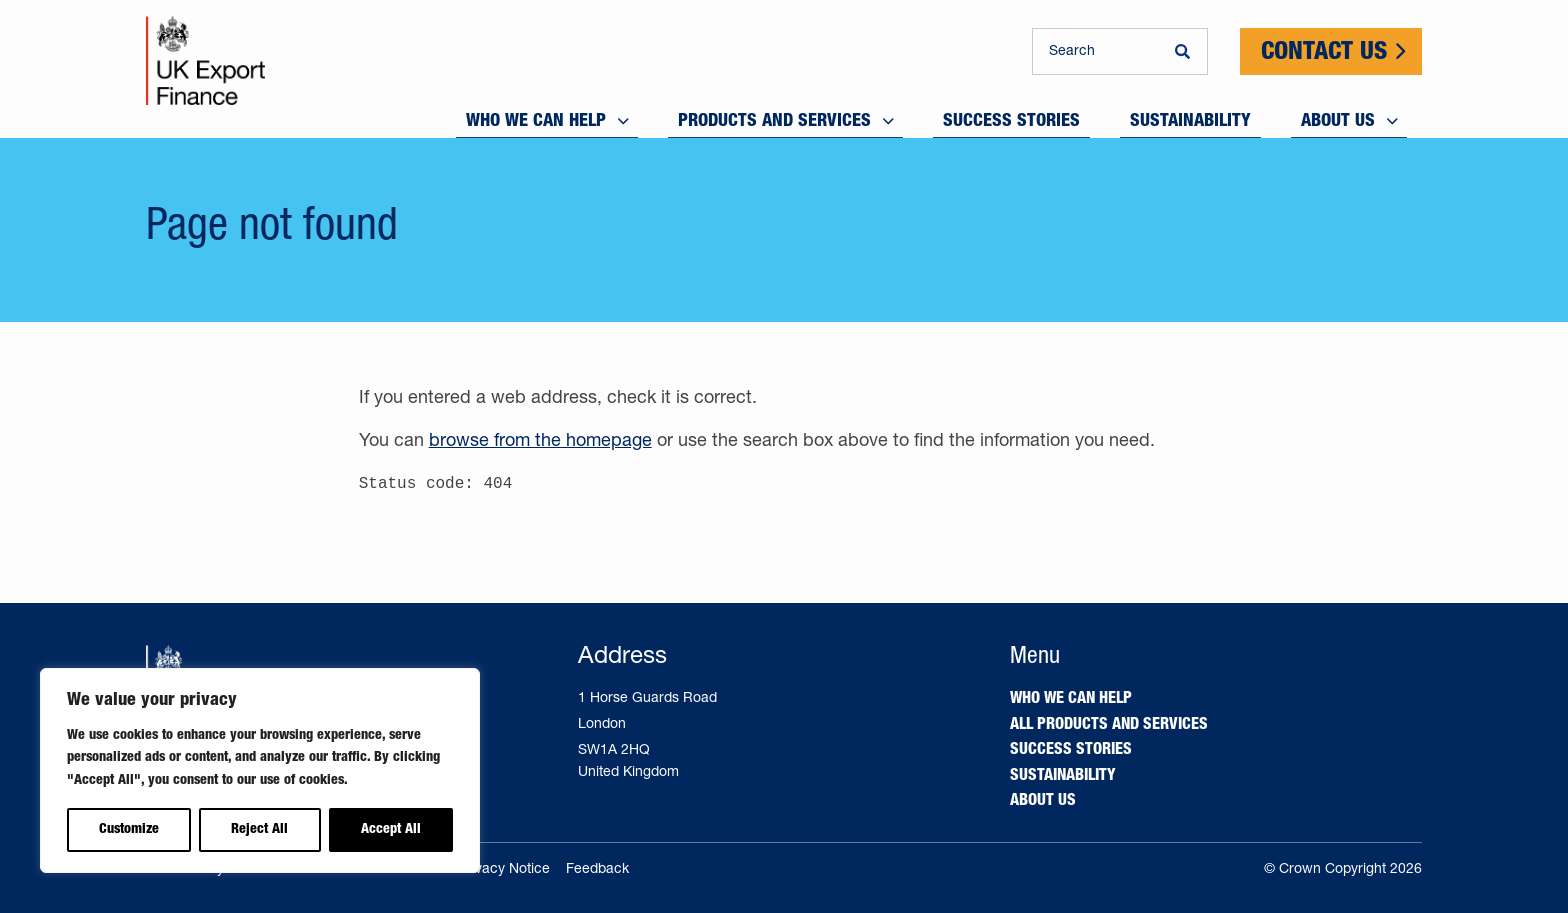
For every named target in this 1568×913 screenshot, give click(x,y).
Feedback (597, 870)
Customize (129, 830)
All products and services (1109, 726)
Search (1072, 52)
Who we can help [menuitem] (536, 117)
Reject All (259, 830)
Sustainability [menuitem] (1190, 117)
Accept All (391, 830)
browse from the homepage (540, 442)
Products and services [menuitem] (774, 117)
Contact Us (1324, 53)
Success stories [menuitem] (1011, 117)
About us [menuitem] (1338, 117)
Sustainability (1063, 777)
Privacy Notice (504, 870)
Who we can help (1071, 700)
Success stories (1071, 751)
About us (1043, 802)
